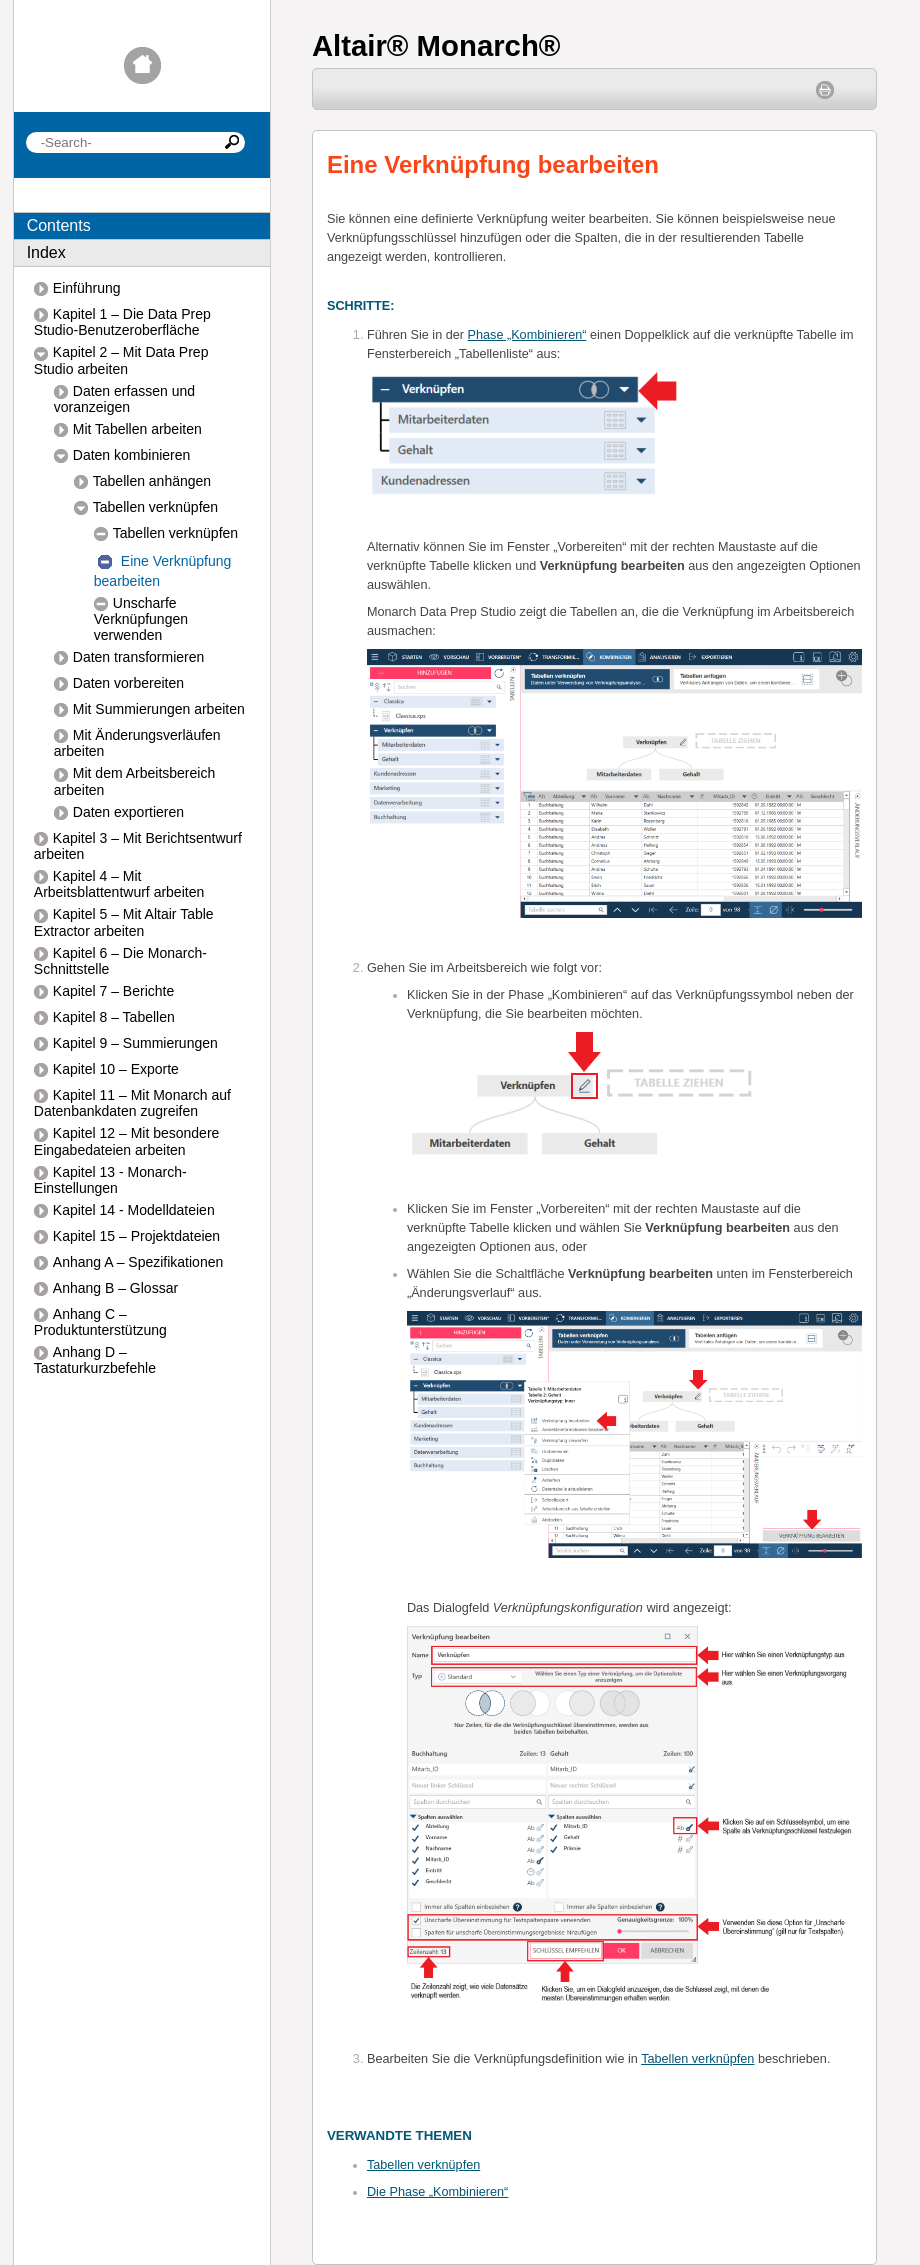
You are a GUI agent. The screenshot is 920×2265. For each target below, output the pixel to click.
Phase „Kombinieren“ (527, 335)
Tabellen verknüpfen (697, 2059)
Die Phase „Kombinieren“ (437, 2192)
